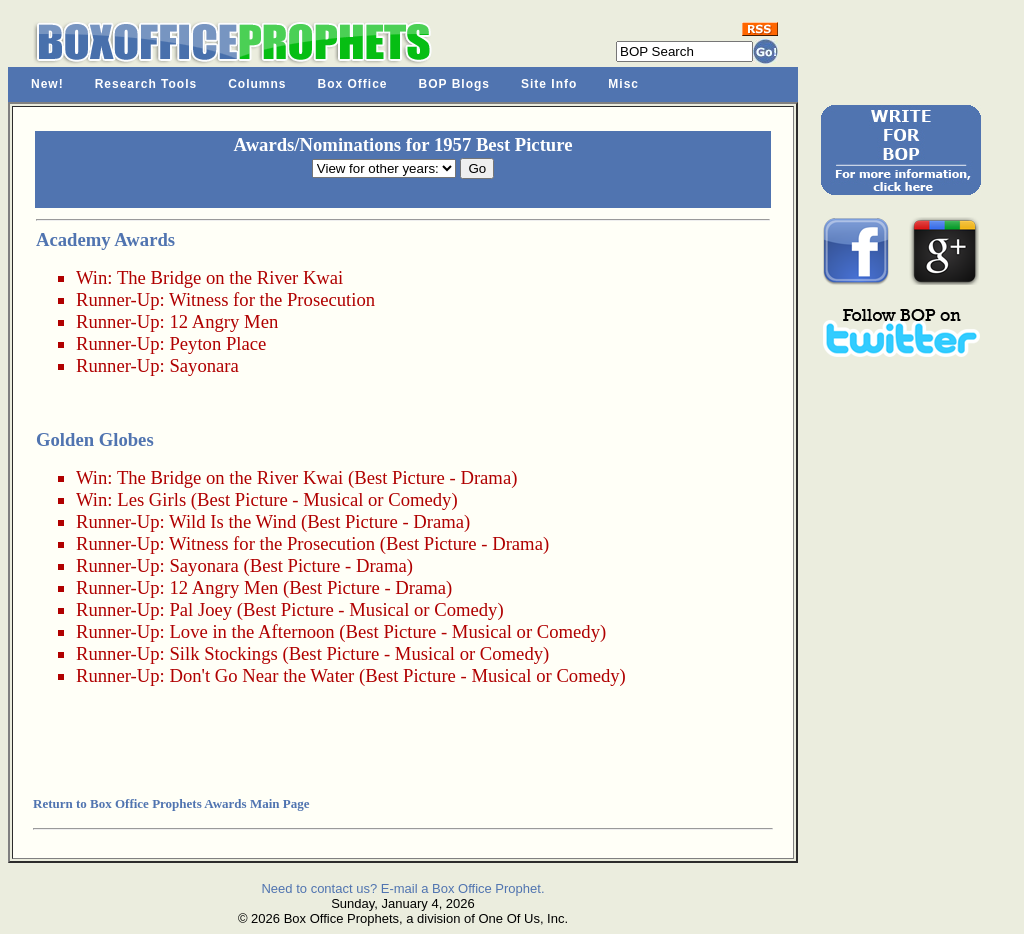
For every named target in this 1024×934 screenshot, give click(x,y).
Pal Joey (200, 609)
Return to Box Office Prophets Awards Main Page (171, 803)
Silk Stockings (223, 653)
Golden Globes (95, 439)
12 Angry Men (223, 321)
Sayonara (203, 365)
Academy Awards (105, 239)
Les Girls (151, 499)
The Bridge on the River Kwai (230, 277)
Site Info (549, 84)
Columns (257, 84)
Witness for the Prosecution (272, 299)
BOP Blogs (454, 84)
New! (47, 84)
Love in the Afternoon (251, 631)
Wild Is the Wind (232, 521)
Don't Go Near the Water (261, 675)
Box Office (353, 84)
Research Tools (146, 84)
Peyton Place (217, 343)
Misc (623, 84)
